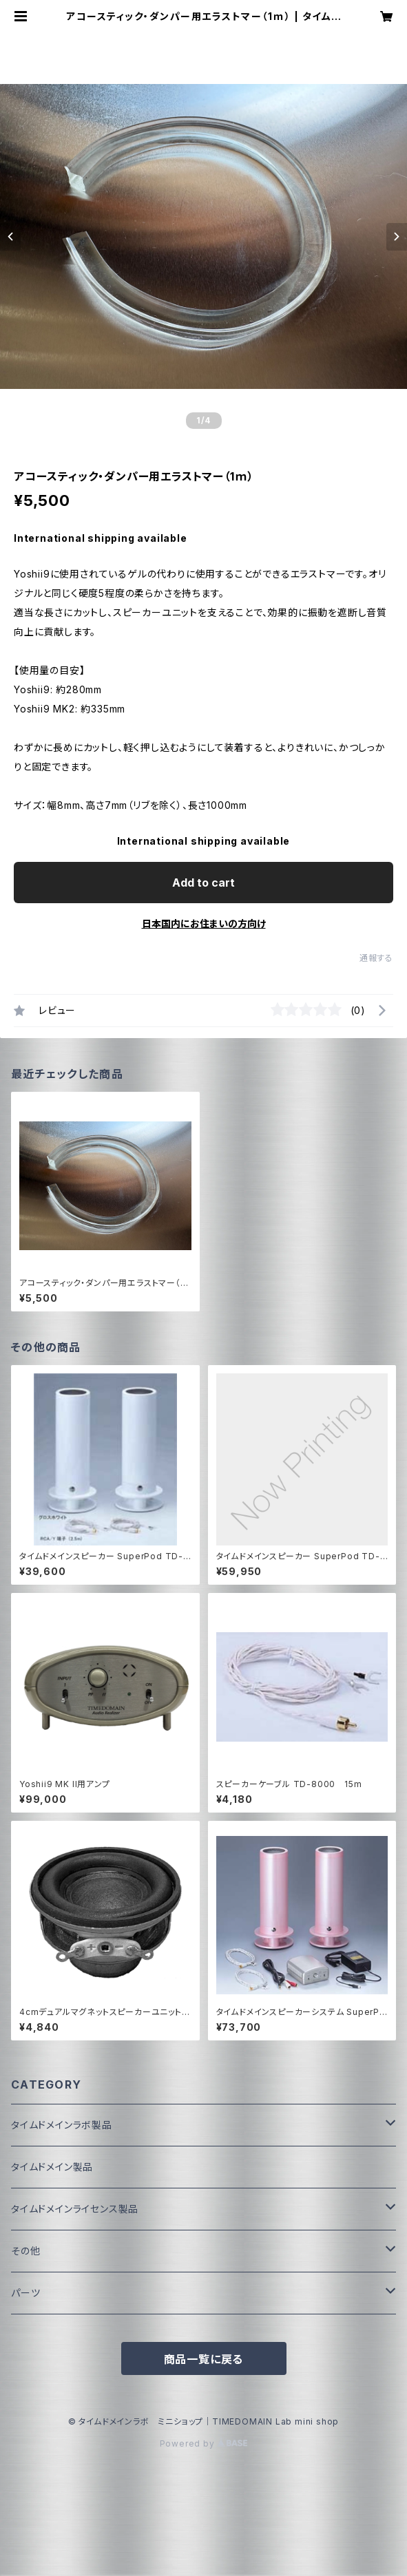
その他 (25, 2251)
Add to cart (203, 882)
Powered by (204, 2443)
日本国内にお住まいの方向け (204, 923)
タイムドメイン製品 (52, 2167)
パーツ (25, 2293)
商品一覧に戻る (204, 2359)
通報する (376, 958)
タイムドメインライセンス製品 (74, 2209)
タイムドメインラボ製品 (61, 2125)
